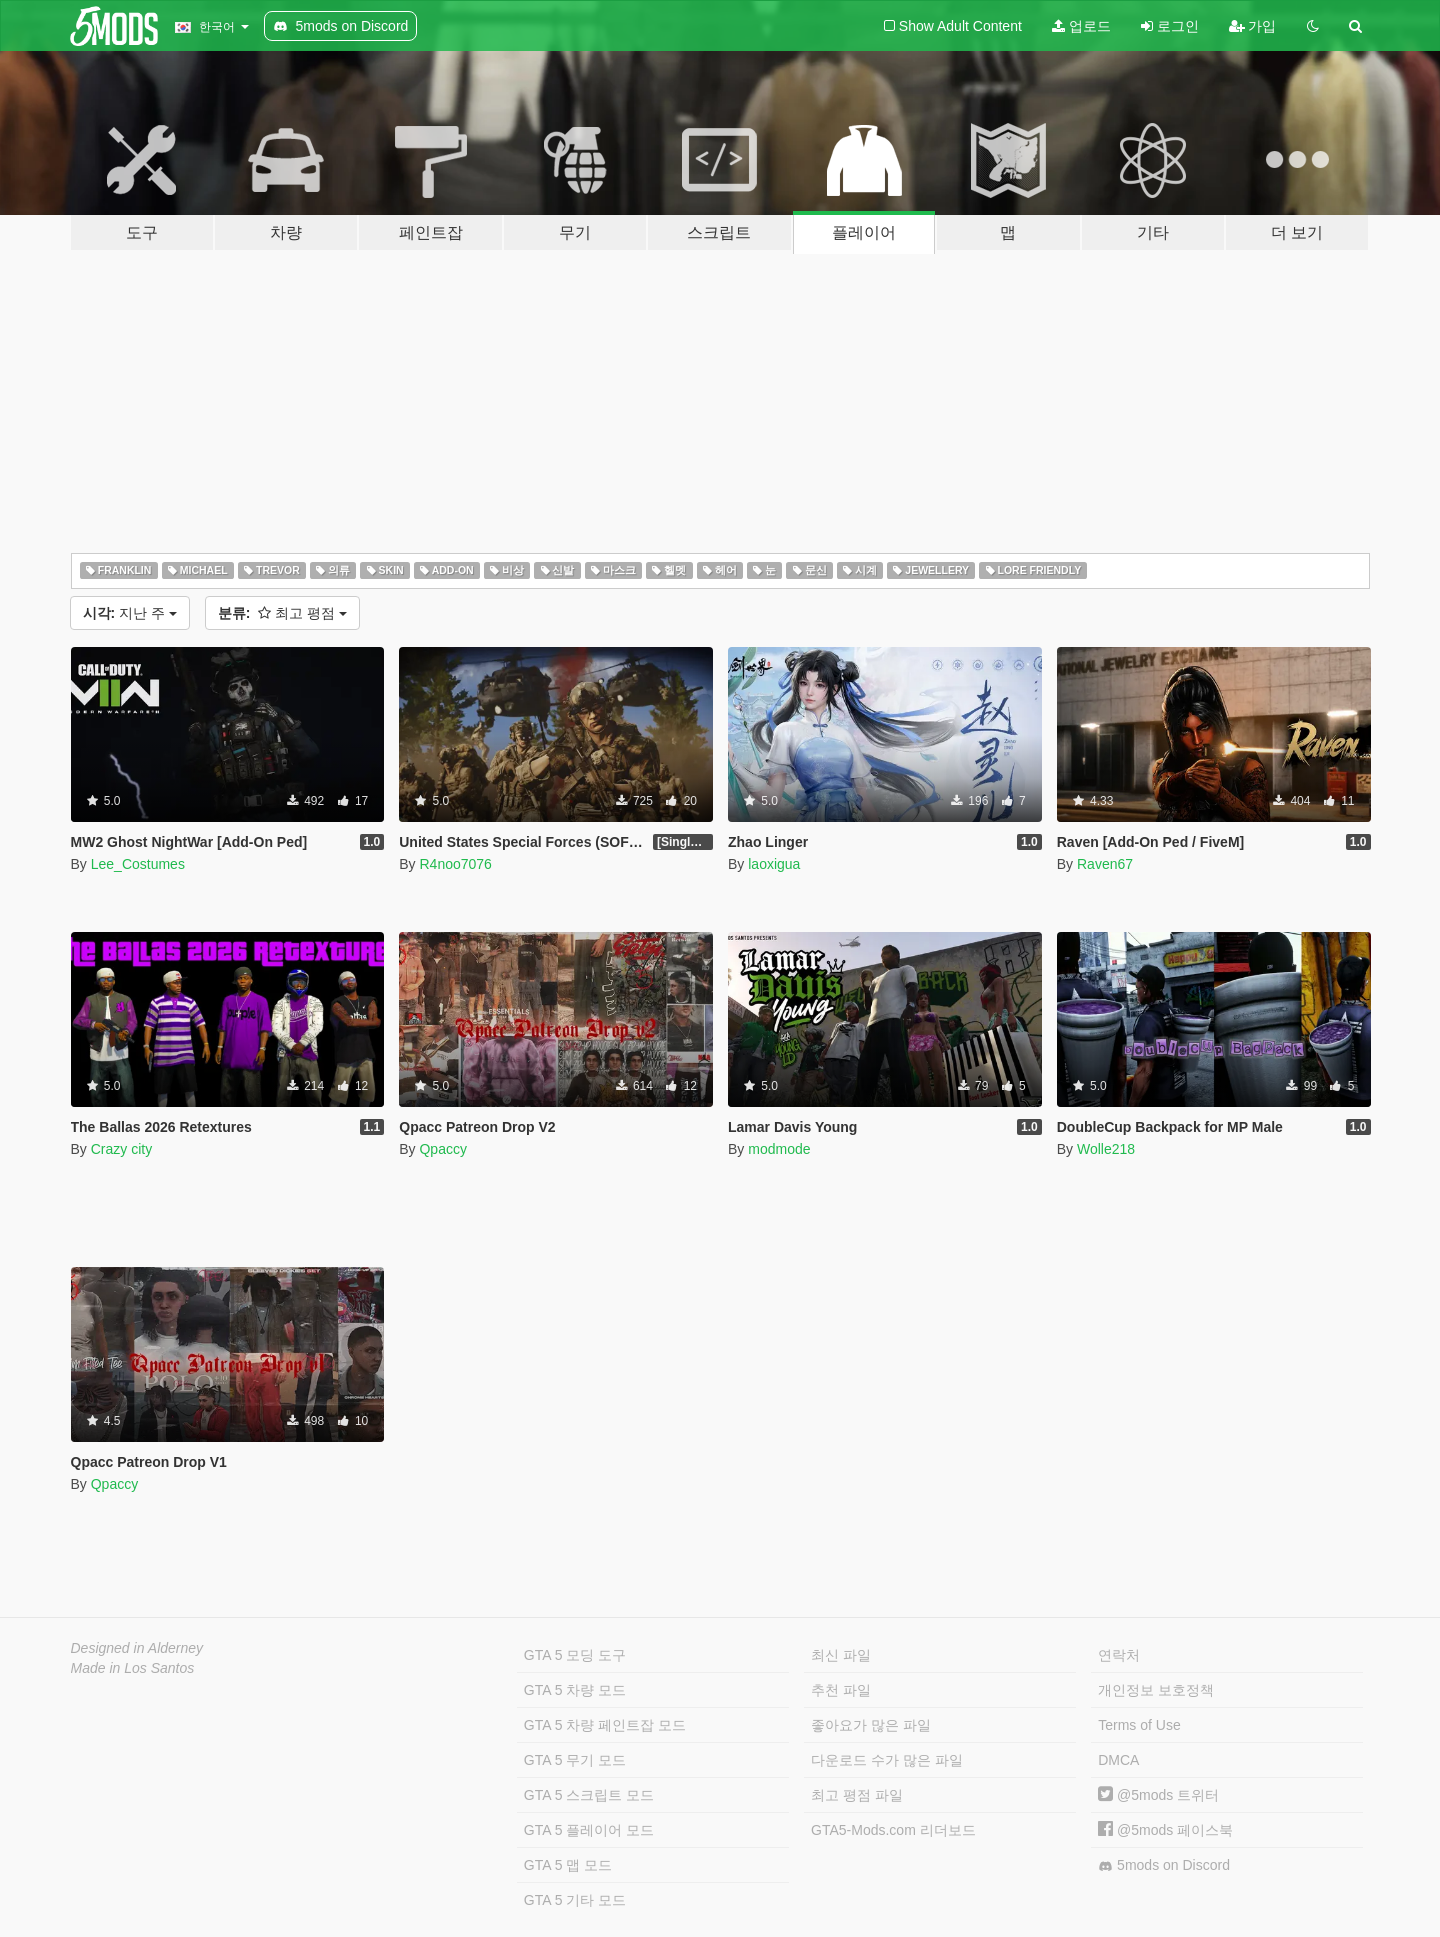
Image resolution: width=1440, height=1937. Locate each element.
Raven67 (1105, 864)
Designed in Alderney (137, 1648)
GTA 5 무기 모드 (575, 1760)
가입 (1253, 26)
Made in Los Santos (133, 1668)
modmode (779, 1149)
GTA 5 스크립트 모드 (589, 1795)
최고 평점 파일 (857, 1795)
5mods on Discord (1164, 1865)
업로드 (1081, 26)
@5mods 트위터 (1158, 1795)
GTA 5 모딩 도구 (575, 1655)
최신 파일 (841, 1655)
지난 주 (130, 613)
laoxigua (774, 864)
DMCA (1118, 1760)
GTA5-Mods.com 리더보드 (893, 1830)
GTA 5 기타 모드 (575, 1900)
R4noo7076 (455, 864)
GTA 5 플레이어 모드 (589, 1830)
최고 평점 (282, 613)
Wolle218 (1106, 1149)
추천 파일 (841, 1690)
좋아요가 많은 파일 (871, 1725)
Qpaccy (442, 1149)
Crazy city (121, 1149)
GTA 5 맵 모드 (568, 1865)
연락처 (1119, 1655)
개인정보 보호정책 (1156, 1690)
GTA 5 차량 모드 (575, 1690)
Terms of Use (1139, 1725)
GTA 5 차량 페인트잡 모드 (605, 1725)
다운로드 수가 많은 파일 (887, 1760)
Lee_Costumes (138, 864)
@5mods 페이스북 (1165, 1830)
